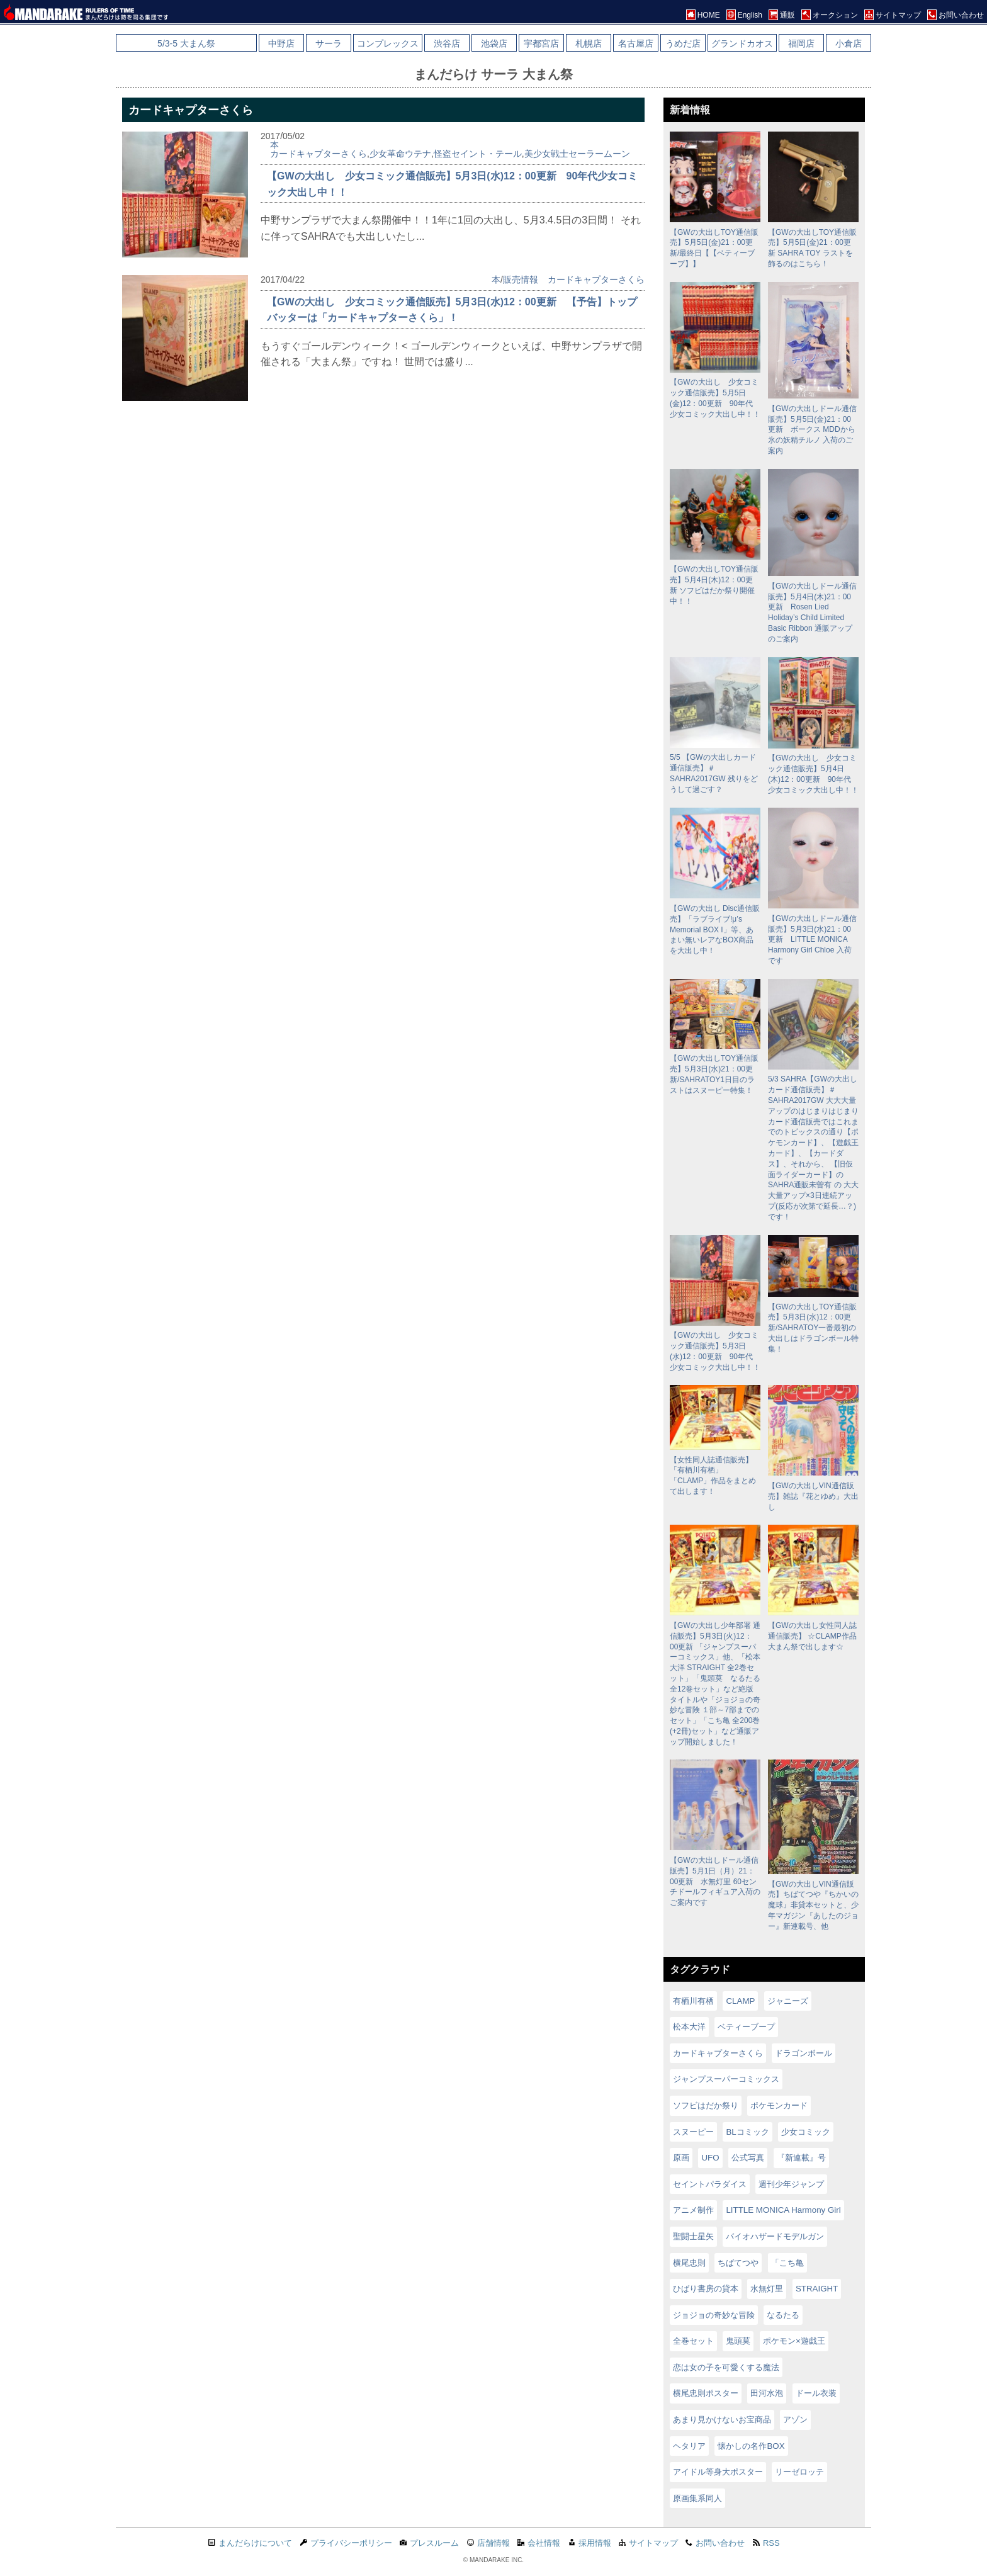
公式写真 (747, 2157)
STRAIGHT (817, 2288)
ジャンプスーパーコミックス (726, 2079)
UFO (710, 2157)
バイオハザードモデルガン (775, 2236)
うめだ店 (683, 43)
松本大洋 (689, 2026)
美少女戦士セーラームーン (577, 154)
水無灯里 (766, 2288)
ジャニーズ (787, 2001)
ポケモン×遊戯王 (794, 2341)
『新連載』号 (801, 2157)
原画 (681, 2157)
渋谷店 (447, 43)
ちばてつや (738, 2263)
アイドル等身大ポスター (718, 2472)
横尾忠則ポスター (705, 2393)
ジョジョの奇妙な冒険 (714, 2315)
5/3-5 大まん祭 (186, 43)
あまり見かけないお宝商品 (722, 2419)
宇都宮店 (541, 43)
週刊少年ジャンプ (791, 2184)
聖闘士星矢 (693, 2236)
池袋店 (494, 43)
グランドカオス (742, 43)
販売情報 (520, 279)
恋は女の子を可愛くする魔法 (726, 2367)
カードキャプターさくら (318, 154)
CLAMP (740, 2001)
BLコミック (747, 2132)
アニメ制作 (693, 2210)
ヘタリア (689, 2446)
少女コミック (805, 2132)
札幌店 (588, 43)
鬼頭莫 (738, 2341)
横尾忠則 (689, 2263)
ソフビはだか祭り (705, 2105)
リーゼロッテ (799, 2472)
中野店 (281, 43)
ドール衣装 (816, 2393)
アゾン (795, 2419)
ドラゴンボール (803, 2053)
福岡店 (801, 43)
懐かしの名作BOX (751, 2446)
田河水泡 (766, 2393)
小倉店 (848, 43)
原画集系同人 (697, 2498)
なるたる (783, 2315)
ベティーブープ (746, 2026)
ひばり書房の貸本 (705, 2288)
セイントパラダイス (710, 2184)
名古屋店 (635, 43)
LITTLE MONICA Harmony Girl (783, 2210)
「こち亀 (787, 2263)
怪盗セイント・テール (478, 154)
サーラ (328, 43)
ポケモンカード (779, 2105)
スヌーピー (693, 2132)
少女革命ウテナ (400, 154)
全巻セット (693, 2341)
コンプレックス (388, 43)
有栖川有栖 (693, 2001)
